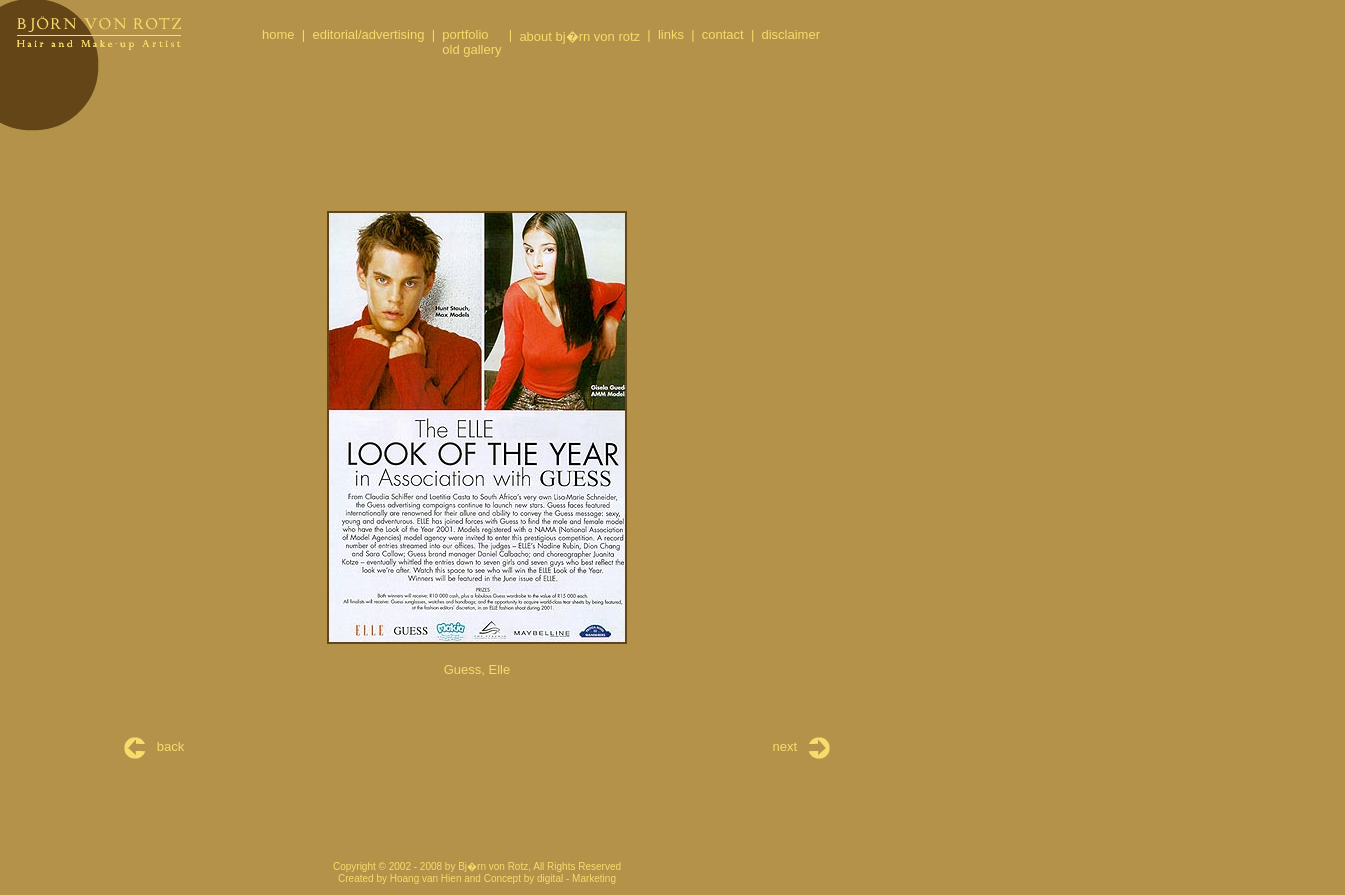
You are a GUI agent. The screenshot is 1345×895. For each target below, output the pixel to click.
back (154, 746)
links (671, 34)
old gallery (471, 49)
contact (723, 34)
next (801, 746)
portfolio (465, 34)
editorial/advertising (368, 34)
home (278, 34)
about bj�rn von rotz (579, 36)
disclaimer (790, 34)
